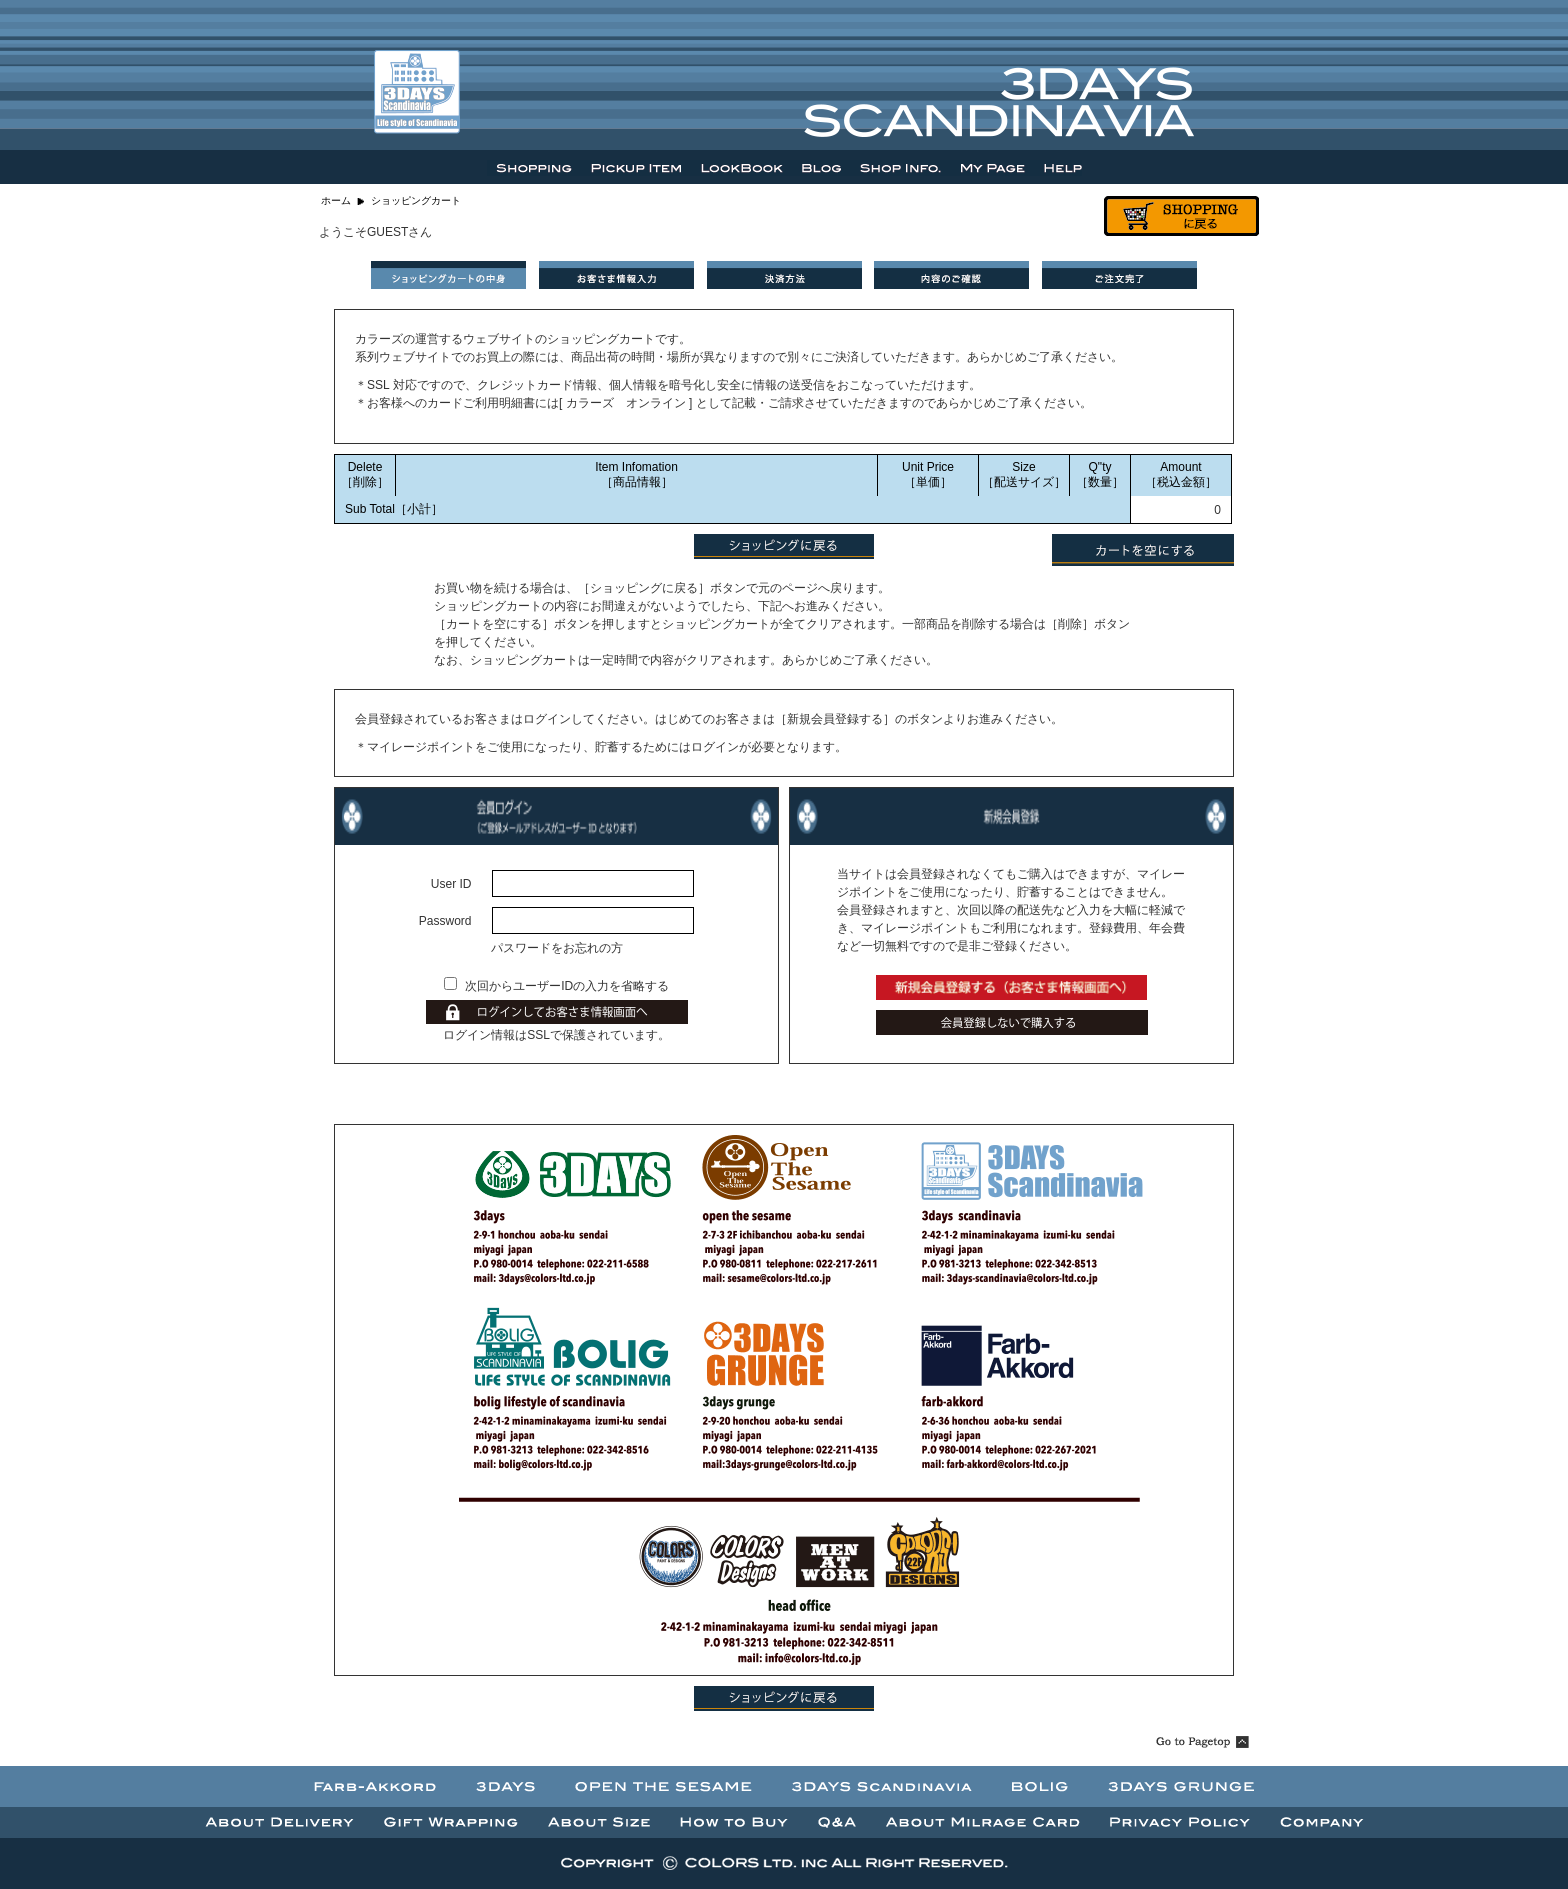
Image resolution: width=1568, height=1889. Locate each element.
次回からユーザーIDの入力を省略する (567, 986)
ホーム (336, 200)
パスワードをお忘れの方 (557, 948)
